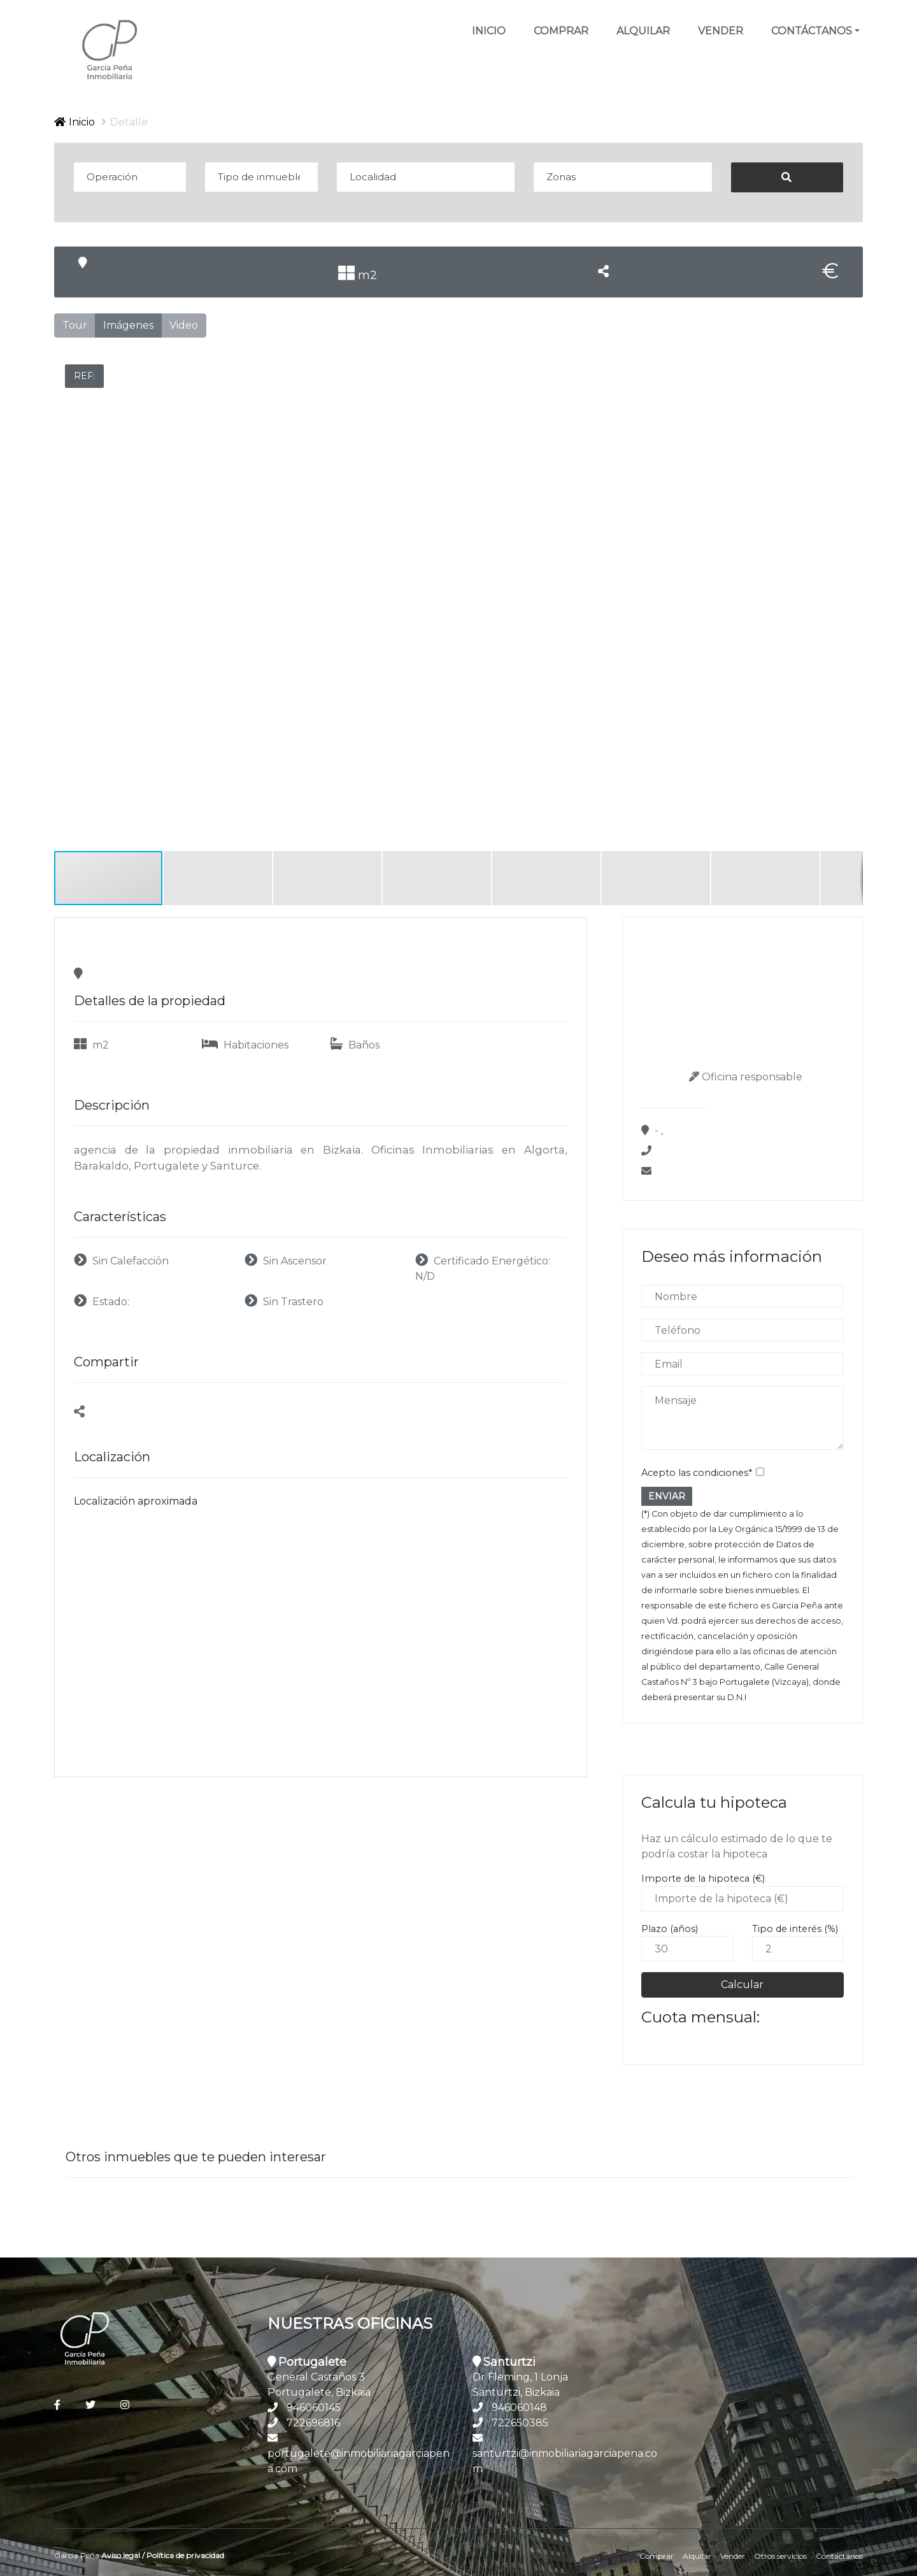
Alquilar (643, 31)
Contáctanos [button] (811, 31)
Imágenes (128, 325)
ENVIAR (666, 1496)
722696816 (313, 2423)
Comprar (561, 31)
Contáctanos (839, 2556)
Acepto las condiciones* (696, 1472)
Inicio (490, 30)
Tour (74, 325)
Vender (720, 31)
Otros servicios (780, 2556)
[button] (851, 355)
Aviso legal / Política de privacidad (162, 2555)
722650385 (520, 2423)
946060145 (314, 2407)
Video (183, 325)
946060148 (519, 2407)
